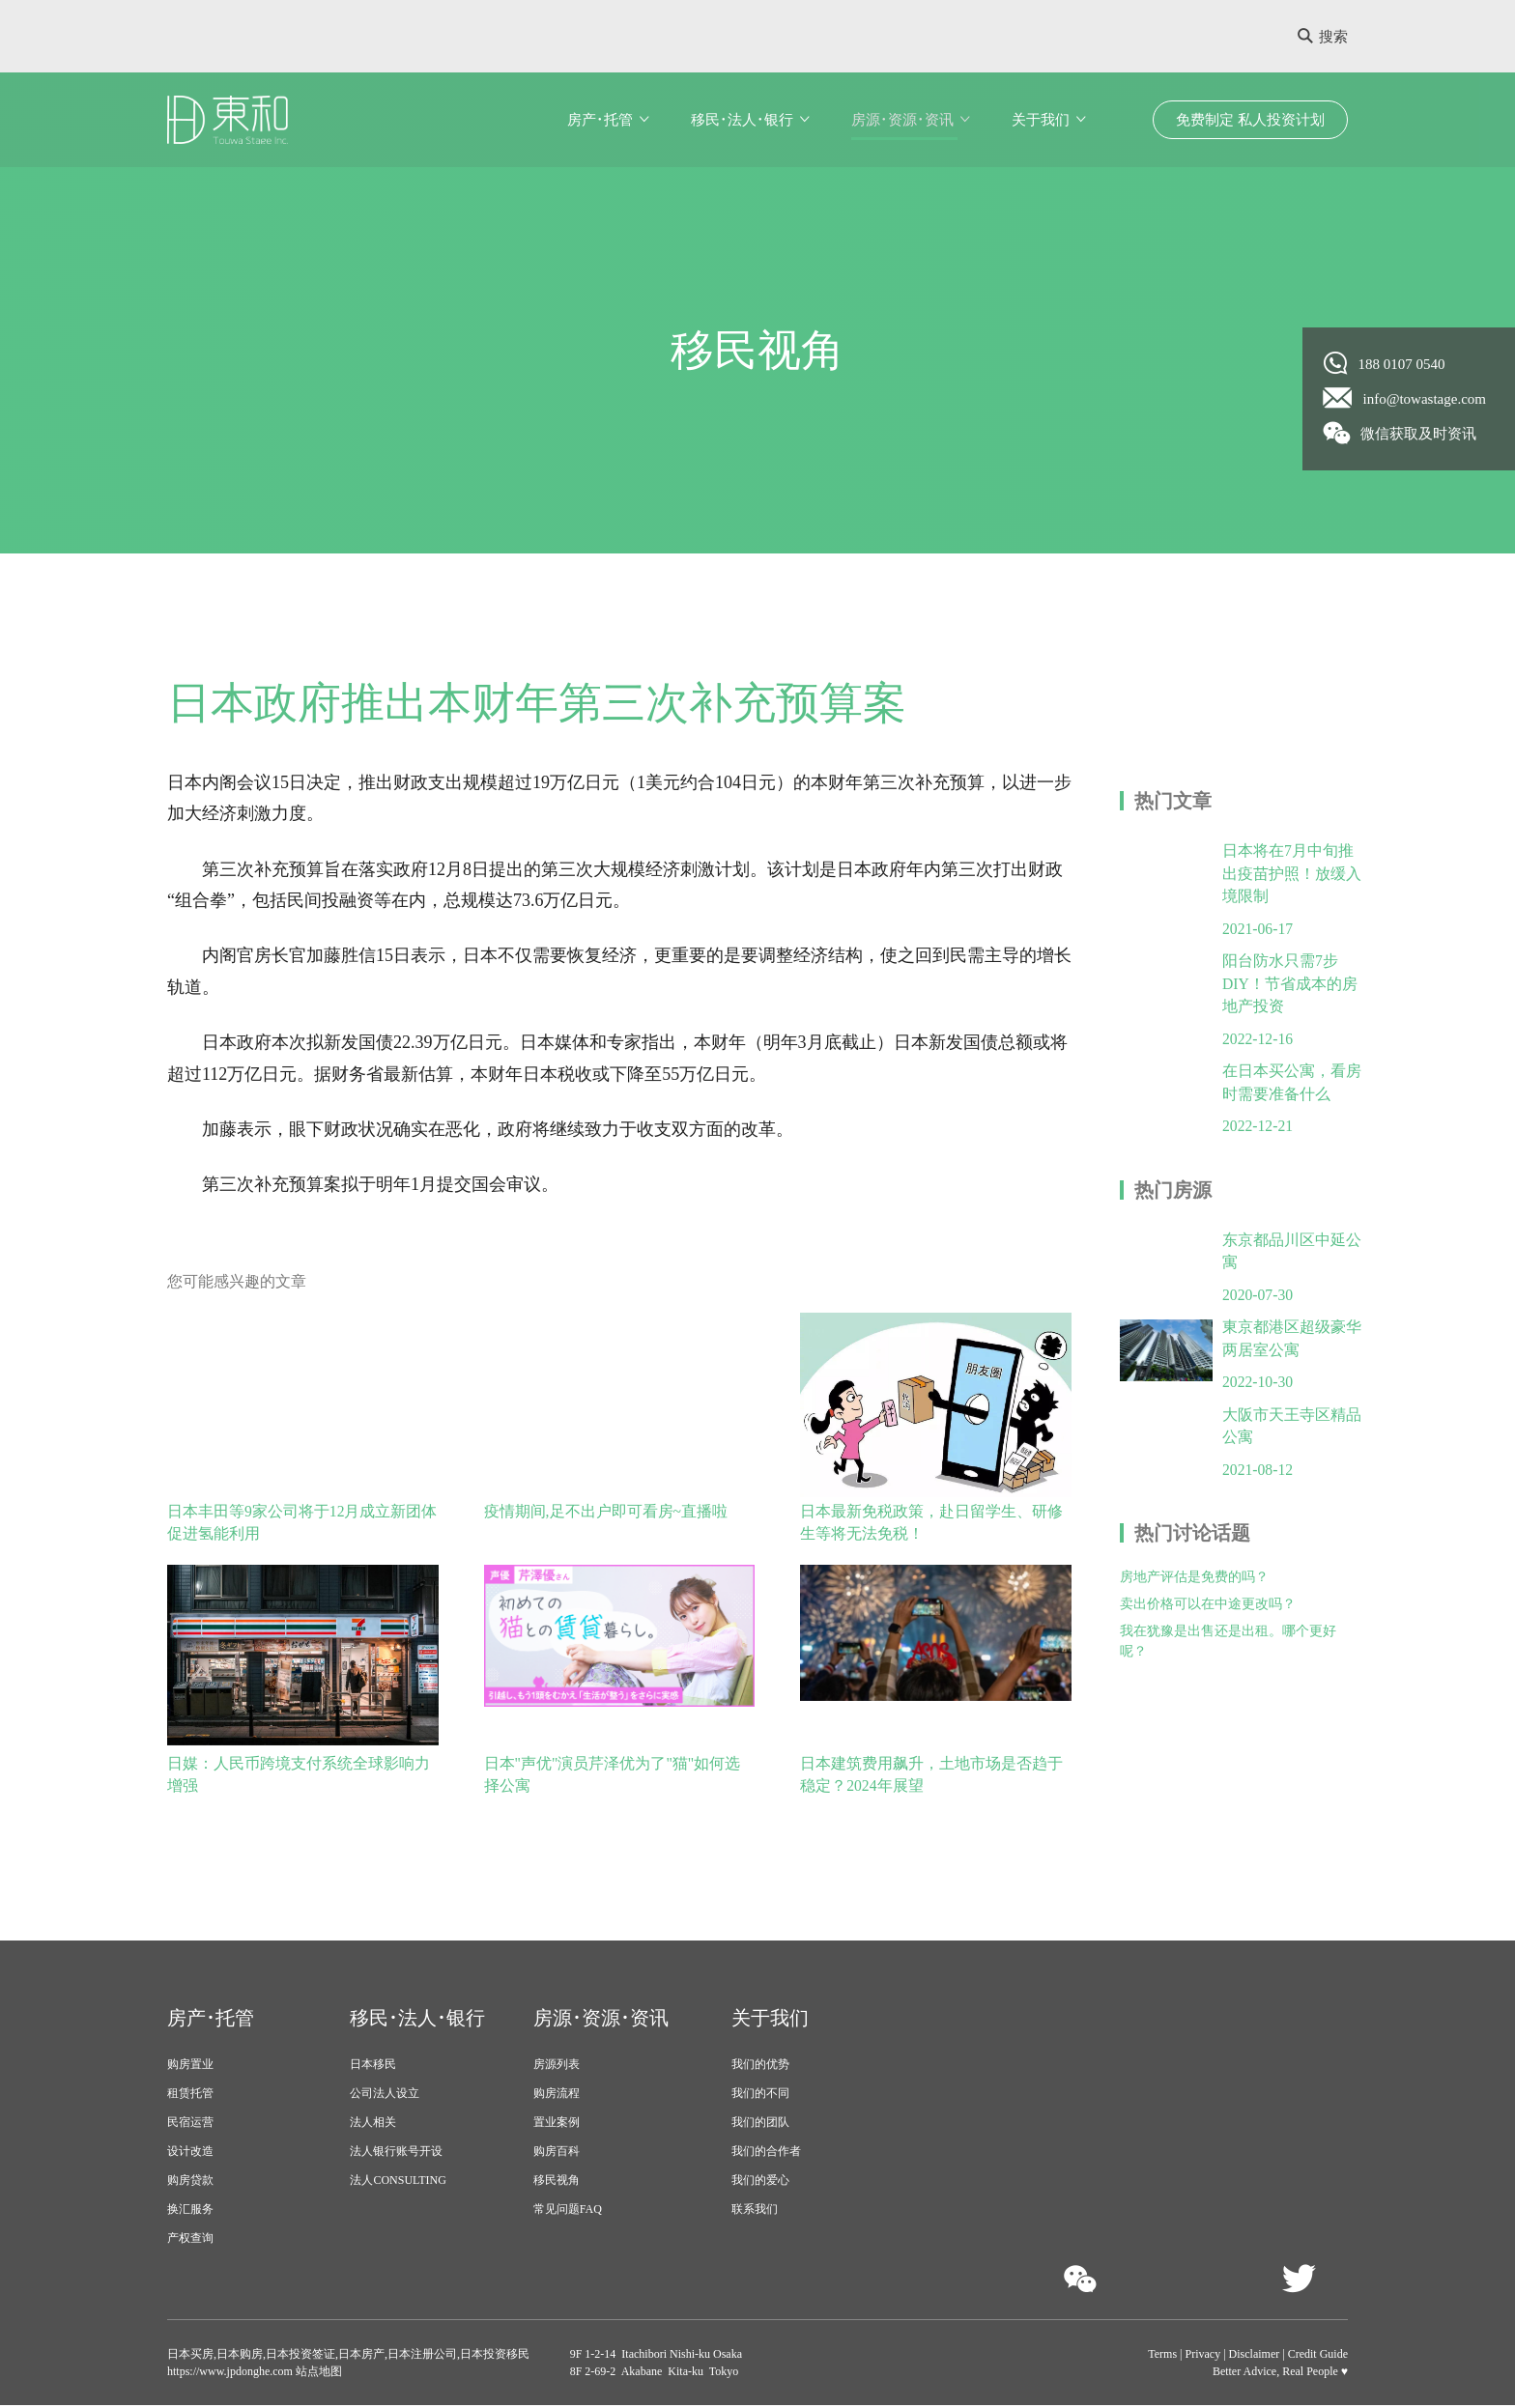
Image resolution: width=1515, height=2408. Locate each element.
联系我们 (754, 2212)
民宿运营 (190, 2125)
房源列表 (556, 2067)
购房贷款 (190, 2183)
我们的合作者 (766, 2154)
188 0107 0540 (1384, 363)
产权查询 (190, 2241)
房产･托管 (600, 119)
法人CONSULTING (398, 2183)
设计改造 (190, 2154)
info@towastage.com (1405, 398)
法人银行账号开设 (396, 2154)
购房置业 (190, 2067)
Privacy (1203, 2357)
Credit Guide (1318, 2357)
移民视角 (556, 2183)
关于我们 (1041, 119)
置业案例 (556, 2125)
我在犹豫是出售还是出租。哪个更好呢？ (1228, 1652)
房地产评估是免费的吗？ (1194, 1588)
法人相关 (373, 2125)
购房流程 (556, 2096)
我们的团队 (760, 2125)
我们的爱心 (760, 2183)
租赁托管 (190, 2096)
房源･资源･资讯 (902, 119)
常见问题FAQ (567, 2212)
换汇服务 (190, 2212)
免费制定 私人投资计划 (1250, 119)
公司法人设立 (384, 2096)
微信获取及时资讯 (1400, 432)
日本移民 (373, 2067)
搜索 (1323, 36)
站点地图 (317, 2374)
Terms (1162, 2357)
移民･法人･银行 (742, 119)
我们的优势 (760, 2067)
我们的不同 (760, 2096)
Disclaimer (1254, 2357)
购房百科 (556, 2154)
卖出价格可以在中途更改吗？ (1208, 1615)
